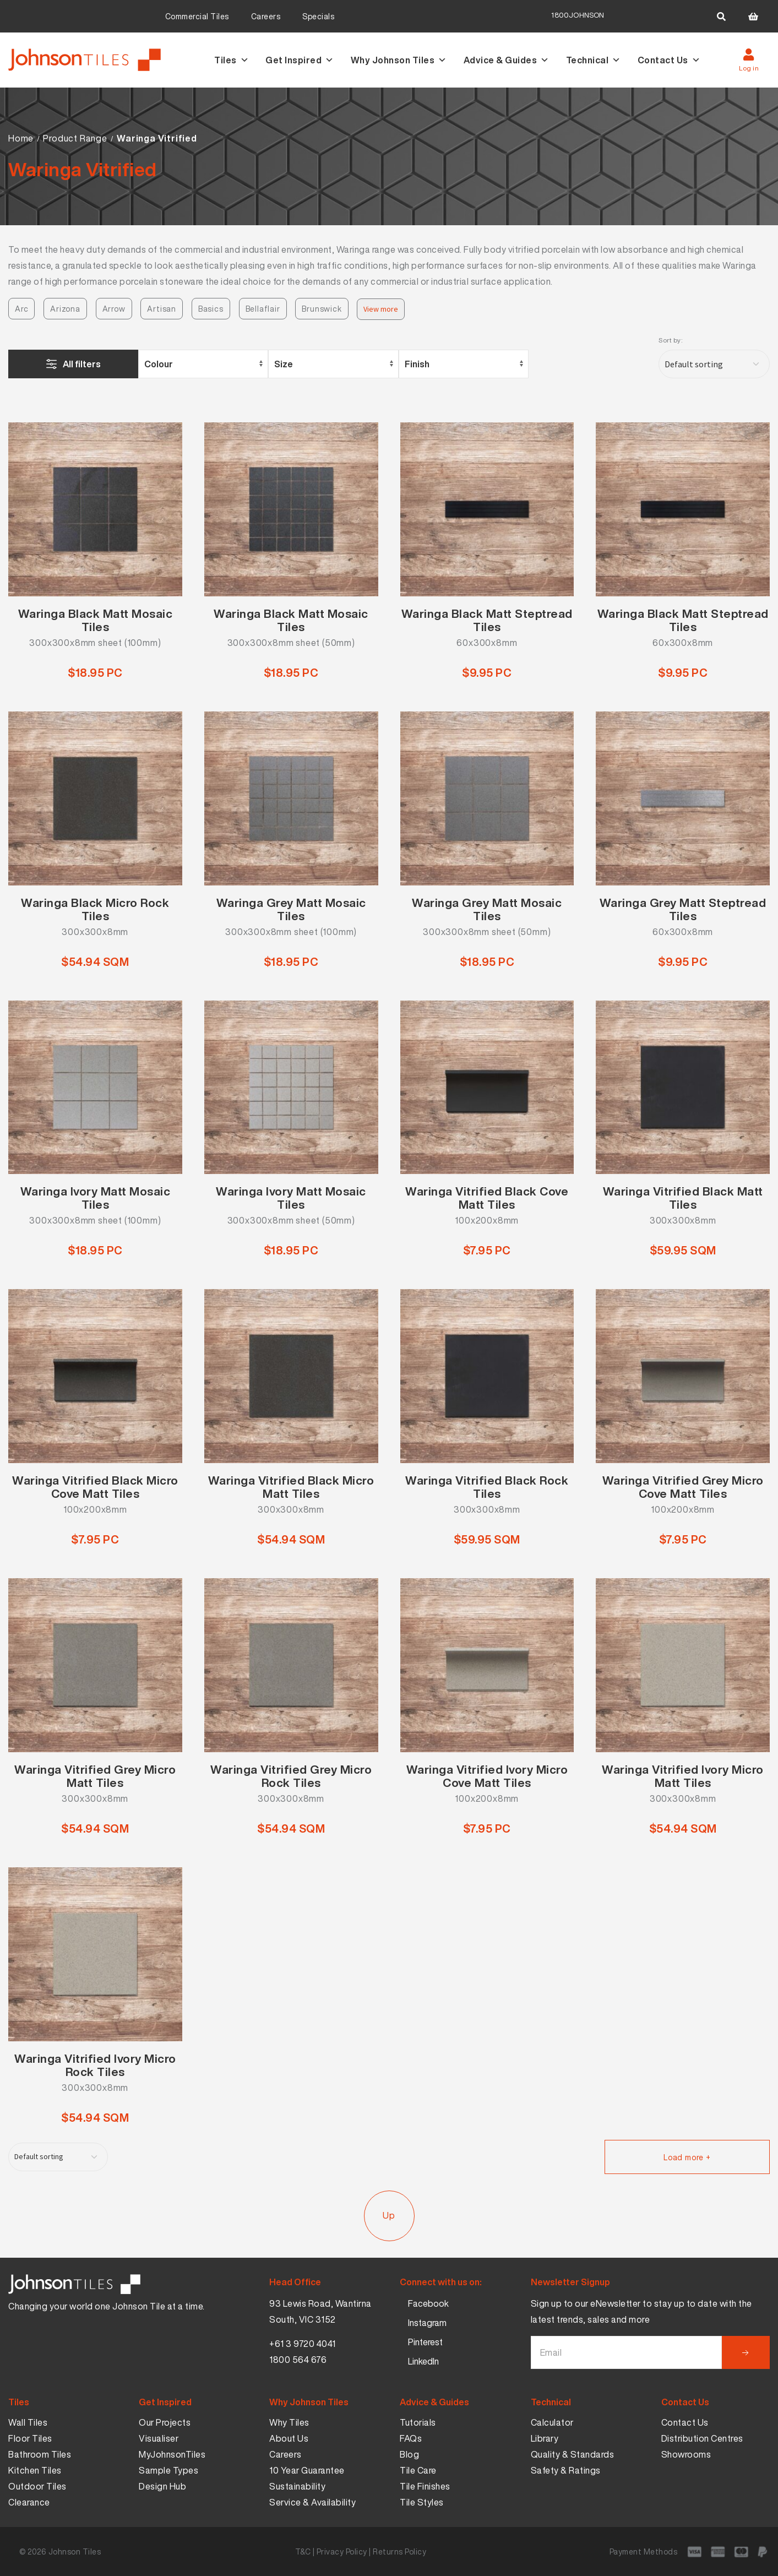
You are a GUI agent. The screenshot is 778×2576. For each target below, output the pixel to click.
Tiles (231, 60)
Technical (593, 60)
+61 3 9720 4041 (302, 2343)
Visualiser (158, 2438)
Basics (211, 308)
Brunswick (321, 308)
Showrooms (686, 2454)
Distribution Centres (702, 2438)
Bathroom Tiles (39, 2454)
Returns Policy (399, 2551)
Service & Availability (312, 2502)
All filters (82, 364)
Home (21, 138)
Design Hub (162, 2486)
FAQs (411, 2438)
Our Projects (165, 2422)
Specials (318, 16)
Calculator (552, 2422)
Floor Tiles (30, 2438)
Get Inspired (299, 60)
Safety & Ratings (566, 2470)
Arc (21, 308)
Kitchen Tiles (35, 2470)
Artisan (161, 308)
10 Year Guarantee (307, 2470)
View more (380, 309)
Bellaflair (263, 308)
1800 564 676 (298, 2359)
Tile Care (418, 2470)
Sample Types (168, 2470)
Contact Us (669, 60)
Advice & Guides (507, 60)
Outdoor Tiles (37, 2486)
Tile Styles (422, 2502)
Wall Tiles (27, 2422)
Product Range (75, 138)
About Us (288, 2438)
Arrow (114, 308)
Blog (409, 2454)
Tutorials (418, 2422)
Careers (266, 16)
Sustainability (297, 2486)
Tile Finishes (425, 2486)
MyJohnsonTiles (172, 2454)
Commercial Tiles (197, 16)
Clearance (29, 2502)
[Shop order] (714, 364)
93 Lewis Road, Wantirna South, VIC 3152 (320, 2311)
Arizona (65, 308)
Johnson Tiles (74, 2551)
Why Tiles (289, 2422)
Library (545, 2438)
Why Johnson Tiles (399, 60)
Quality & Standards (572, 2454)
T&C (303, 2551)
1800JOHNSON (577, 15)
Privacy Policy (342, 2551)
